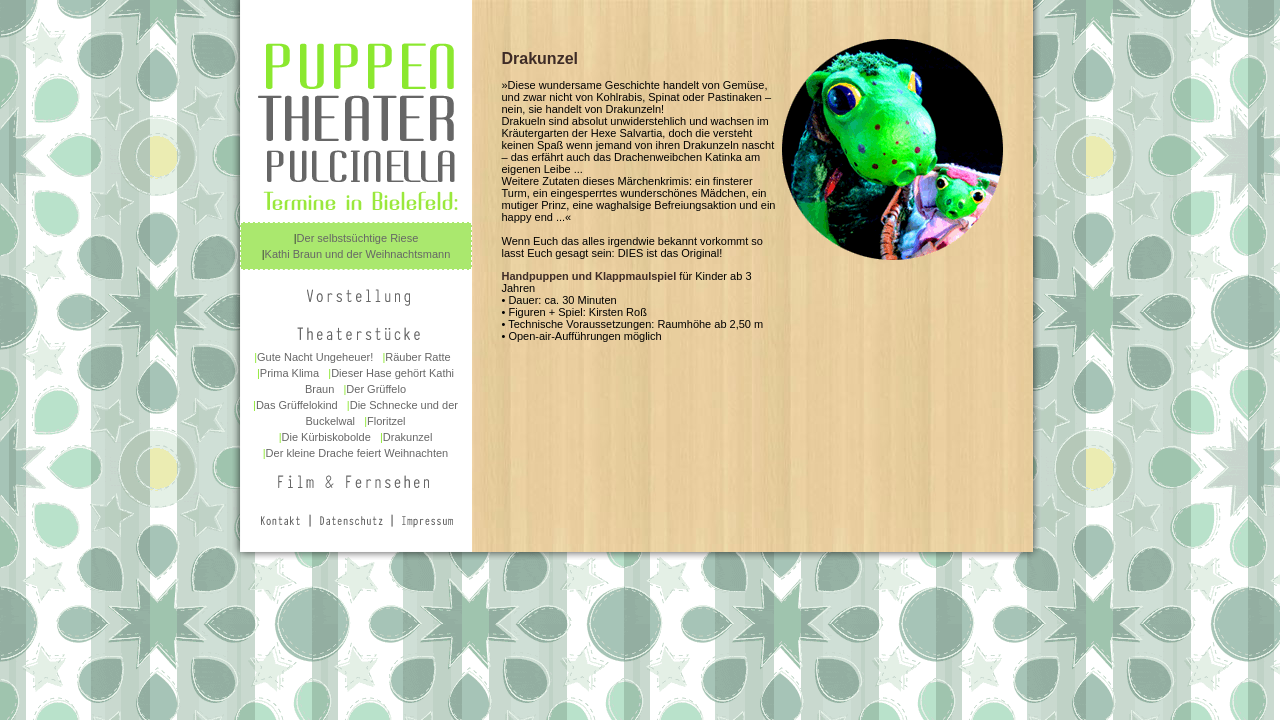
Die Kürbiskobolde (326, 437)
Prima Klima (289, 373)
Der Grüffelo (376, 389)
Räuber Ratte (417, 357)
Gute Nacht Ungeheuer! (315, 357)
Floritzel (386, 421)
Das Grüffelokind (297, 405)
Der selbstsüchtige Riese (358, 238)
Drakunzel (408, 437)
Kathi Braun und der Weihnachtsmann (358, 254)
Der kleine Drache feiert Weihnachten (357, 453)
